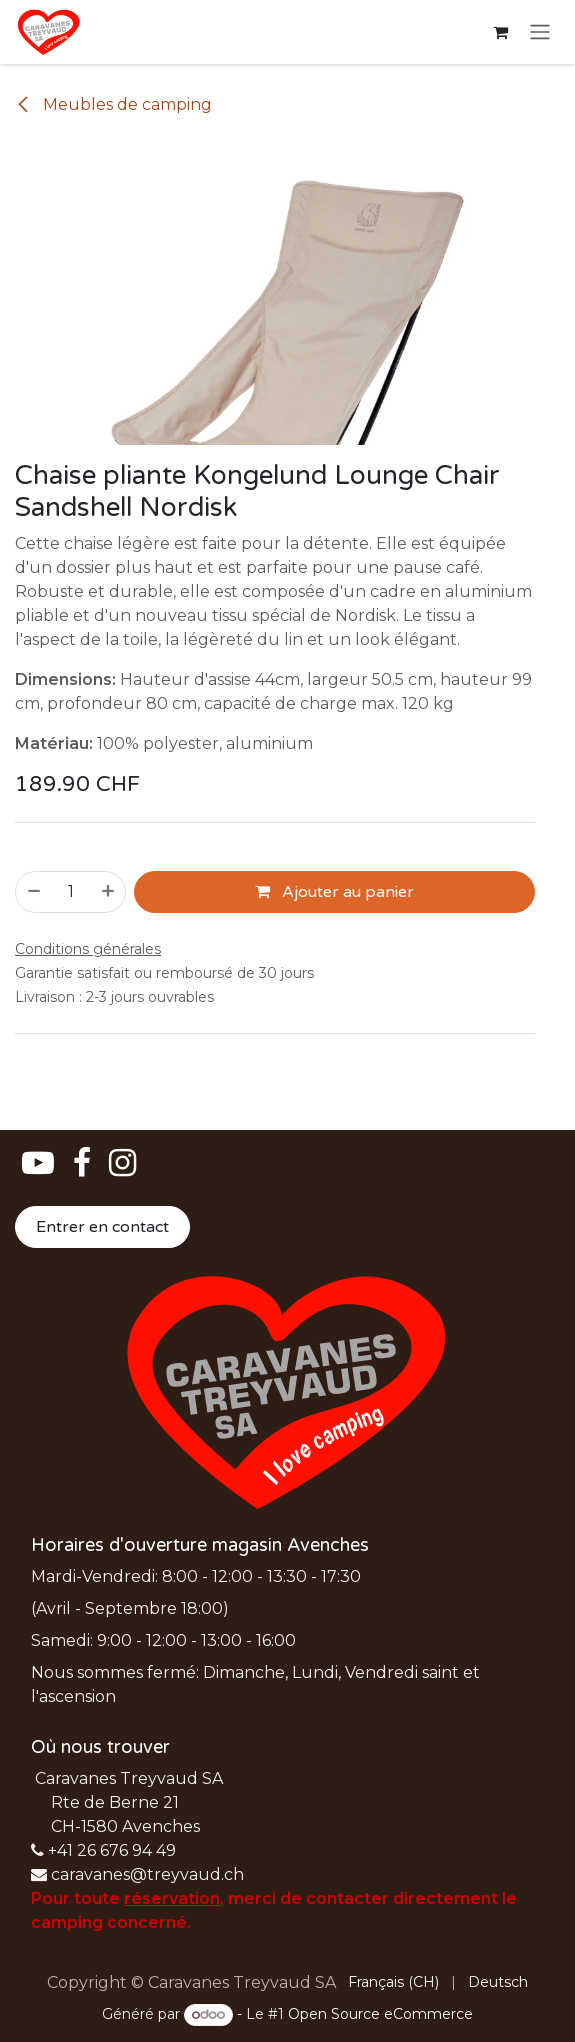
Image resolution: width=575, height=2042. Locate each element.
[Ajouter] (109, 892)
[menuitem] (393, 1982)
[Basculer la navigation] (540, 32)
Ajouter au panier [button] (334, 892)
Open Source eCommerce (380, 2014)
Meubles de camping (113, 104)
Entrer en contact (102, 1227)
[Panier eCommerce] (500, 32)
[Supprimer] (33, 892)
